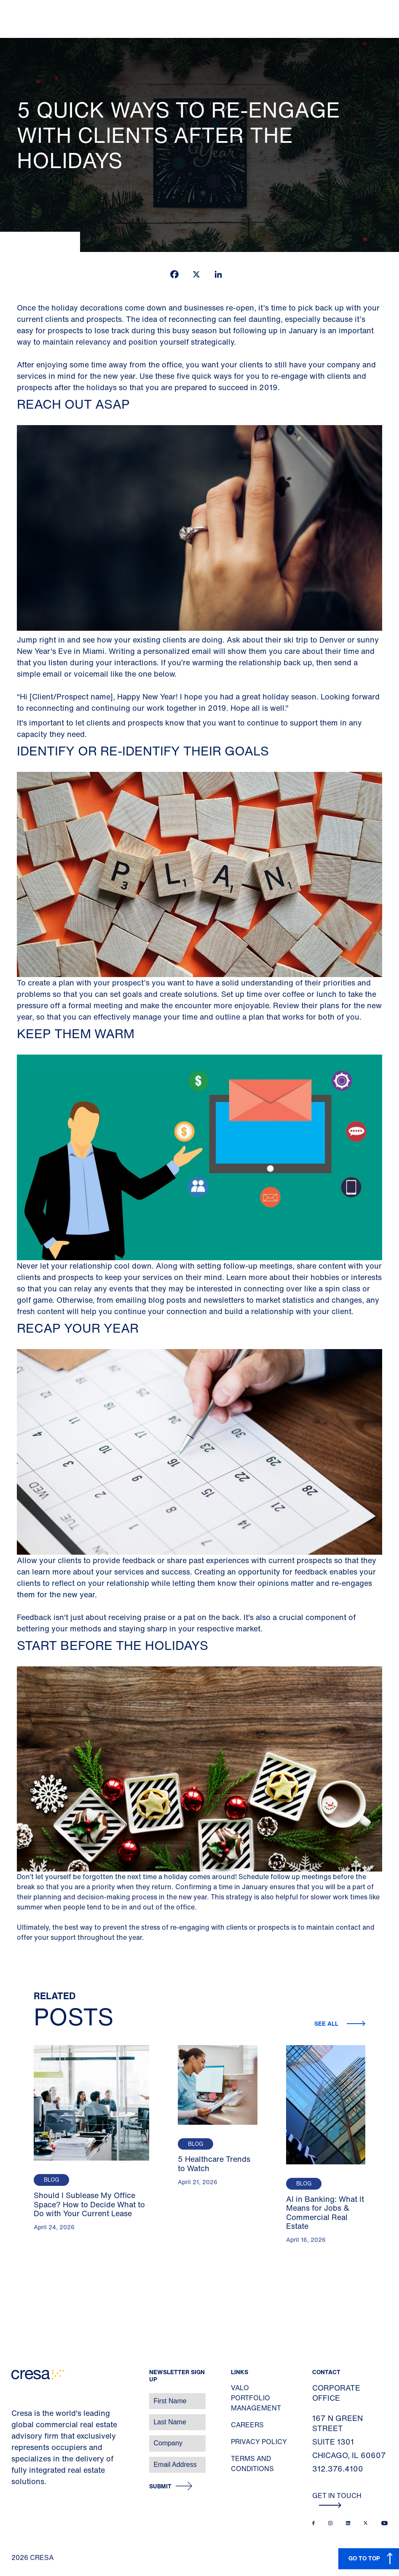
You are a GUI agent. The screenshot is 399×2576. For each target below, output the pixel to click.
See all (327, 2023)
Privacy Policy (259, 2442)
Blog (51, 2180)
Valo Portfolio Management (256, 2398)
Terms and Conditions (252, 2463)
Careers (247, 2425)
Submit (160, 2486)
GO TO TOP (364, 2558)
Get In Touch (337, 2499)
